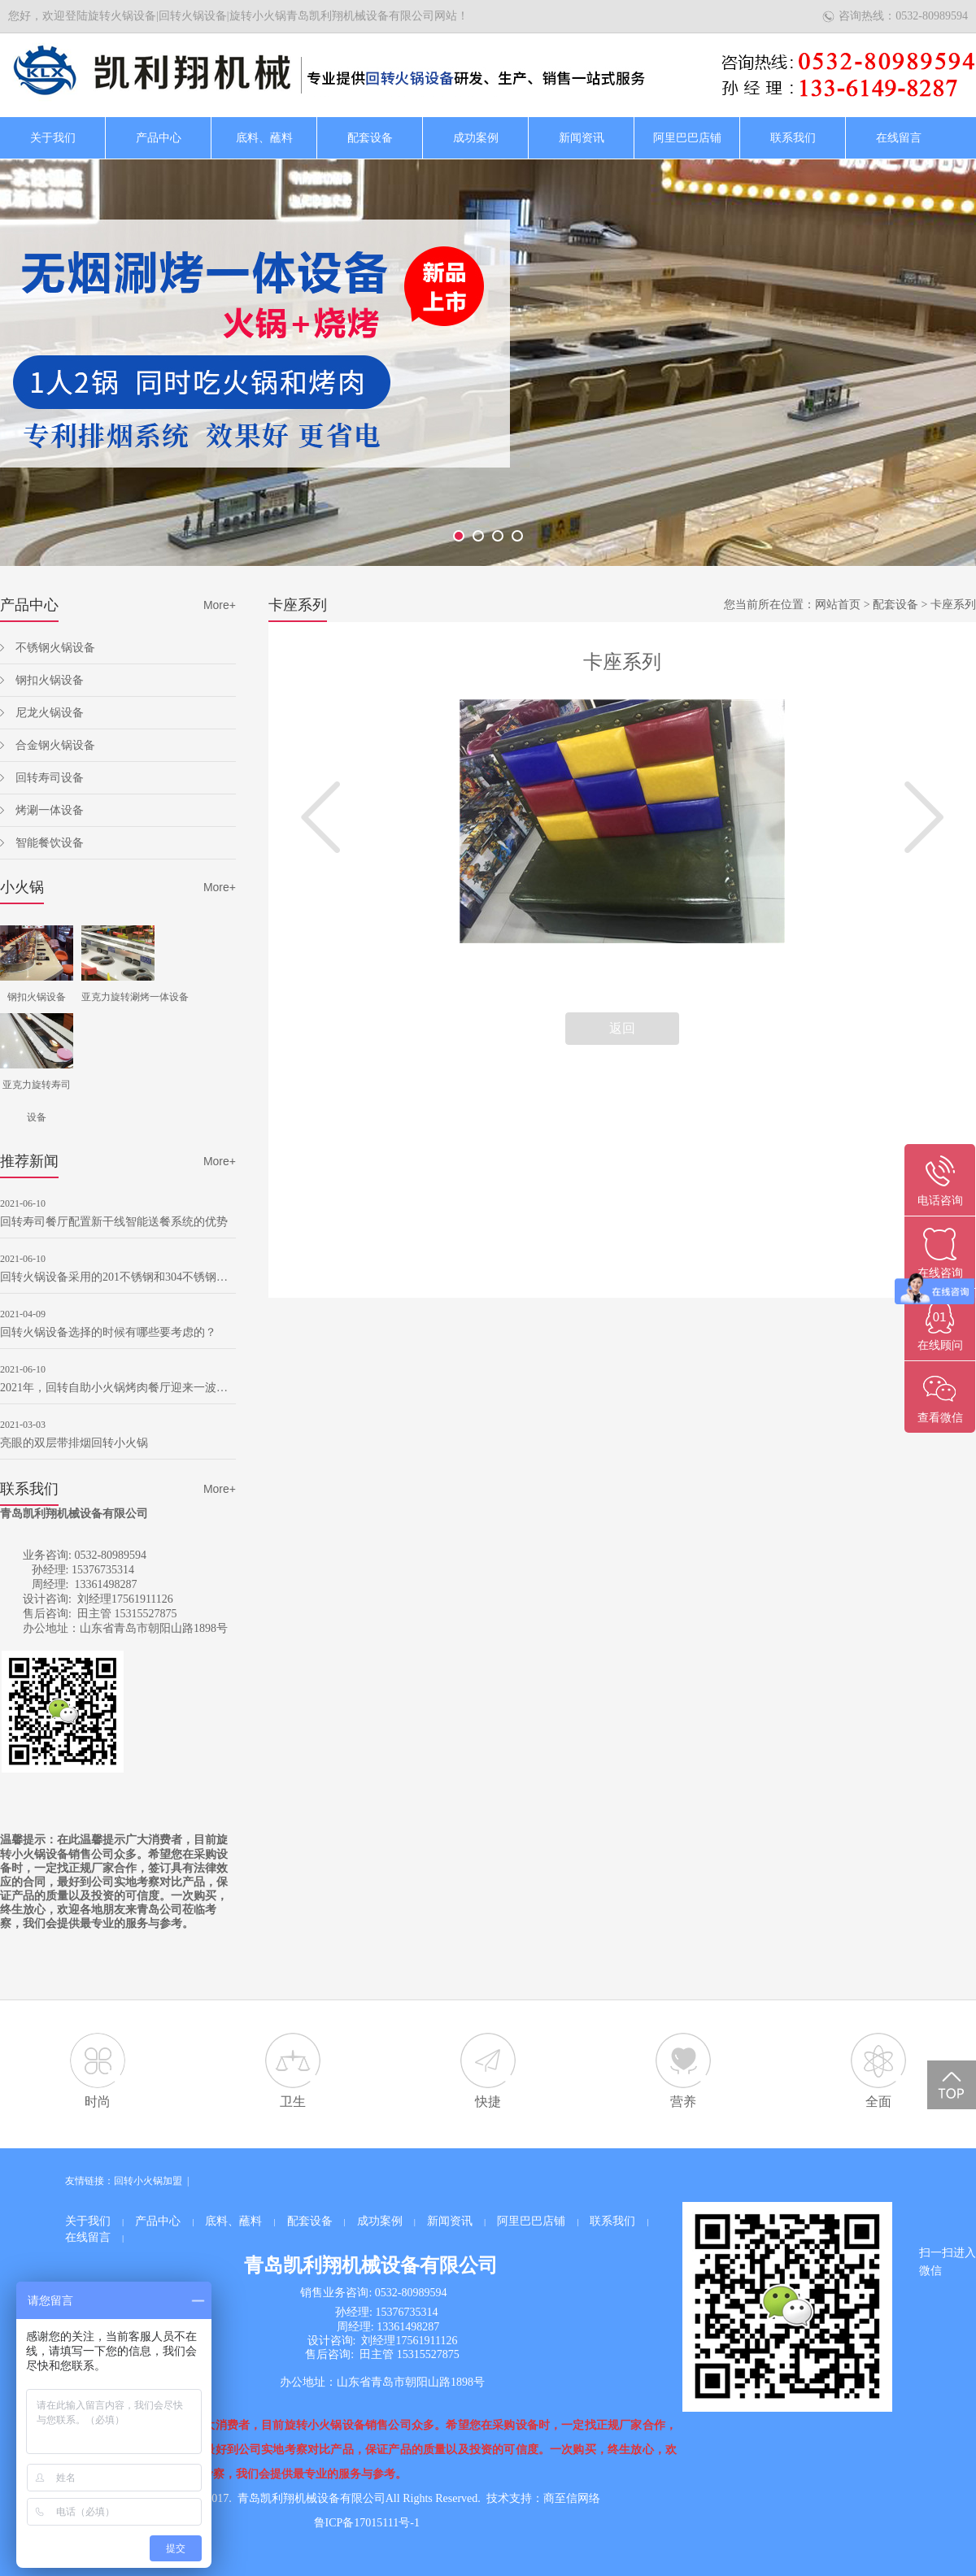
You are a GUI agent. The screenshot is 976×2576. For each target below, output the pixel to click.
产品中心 (158, 138)
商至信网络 (571, 2498)
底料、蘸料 (264, 138)
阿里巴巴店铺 (687, 138)
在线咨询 (940, 1273)
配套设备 (370, 138)
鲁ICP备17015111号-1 (367, 2523)
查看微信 (940, 1418)
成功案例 (476, 138)
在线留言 (899, 138)
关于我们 (53, 138)
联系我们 (793, 138)
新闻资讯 (581, 138)
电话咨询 (940, 1200)
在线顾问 (940, 1345)
